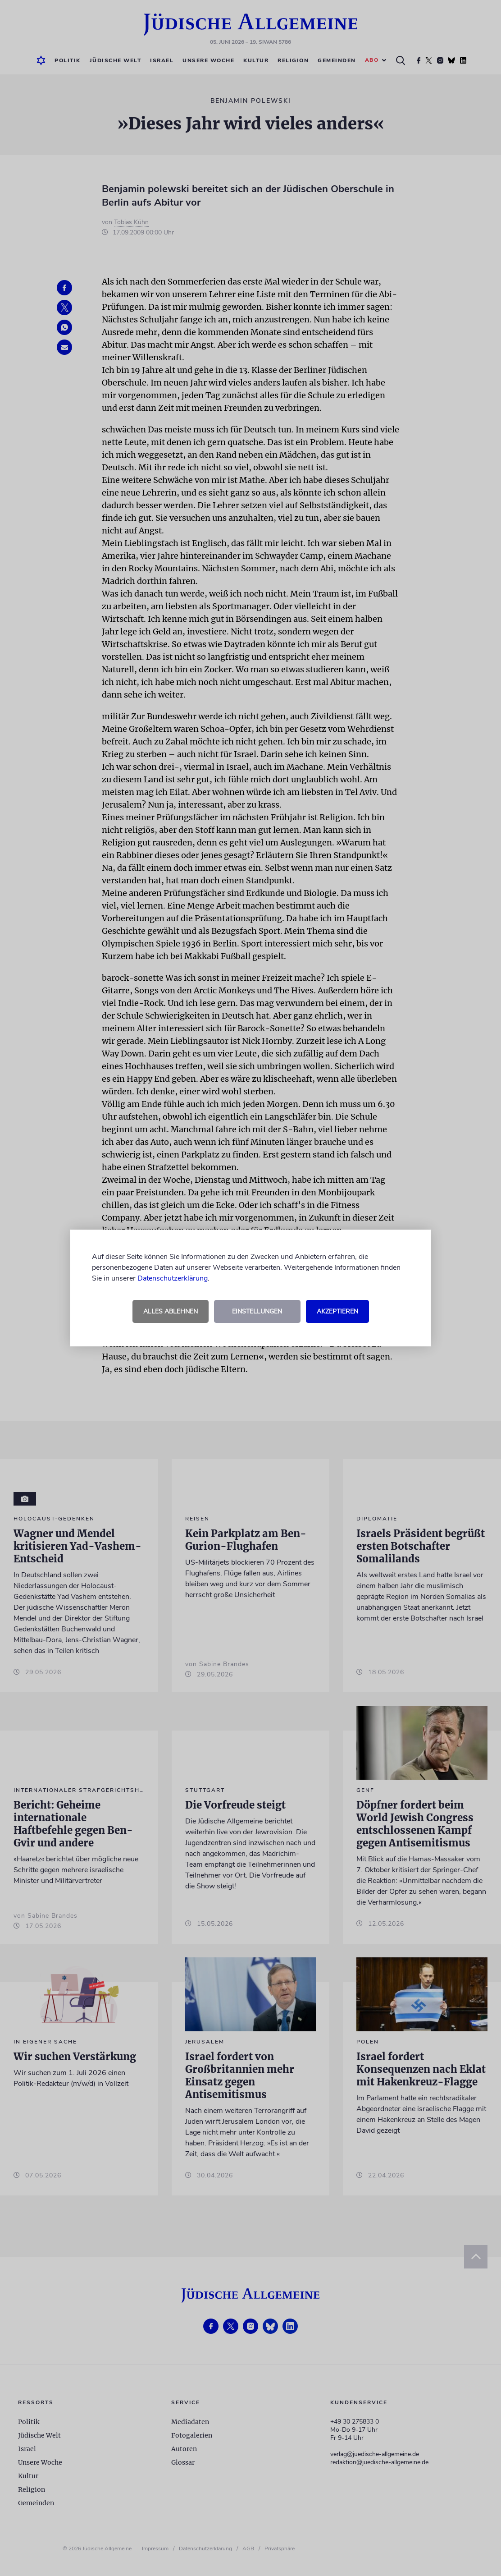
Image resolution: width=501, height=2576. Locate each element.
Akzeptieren (337, 1311)
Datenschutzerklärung (172, 1278)
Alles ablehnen (170, 1311)
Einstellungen (257, 1311)
